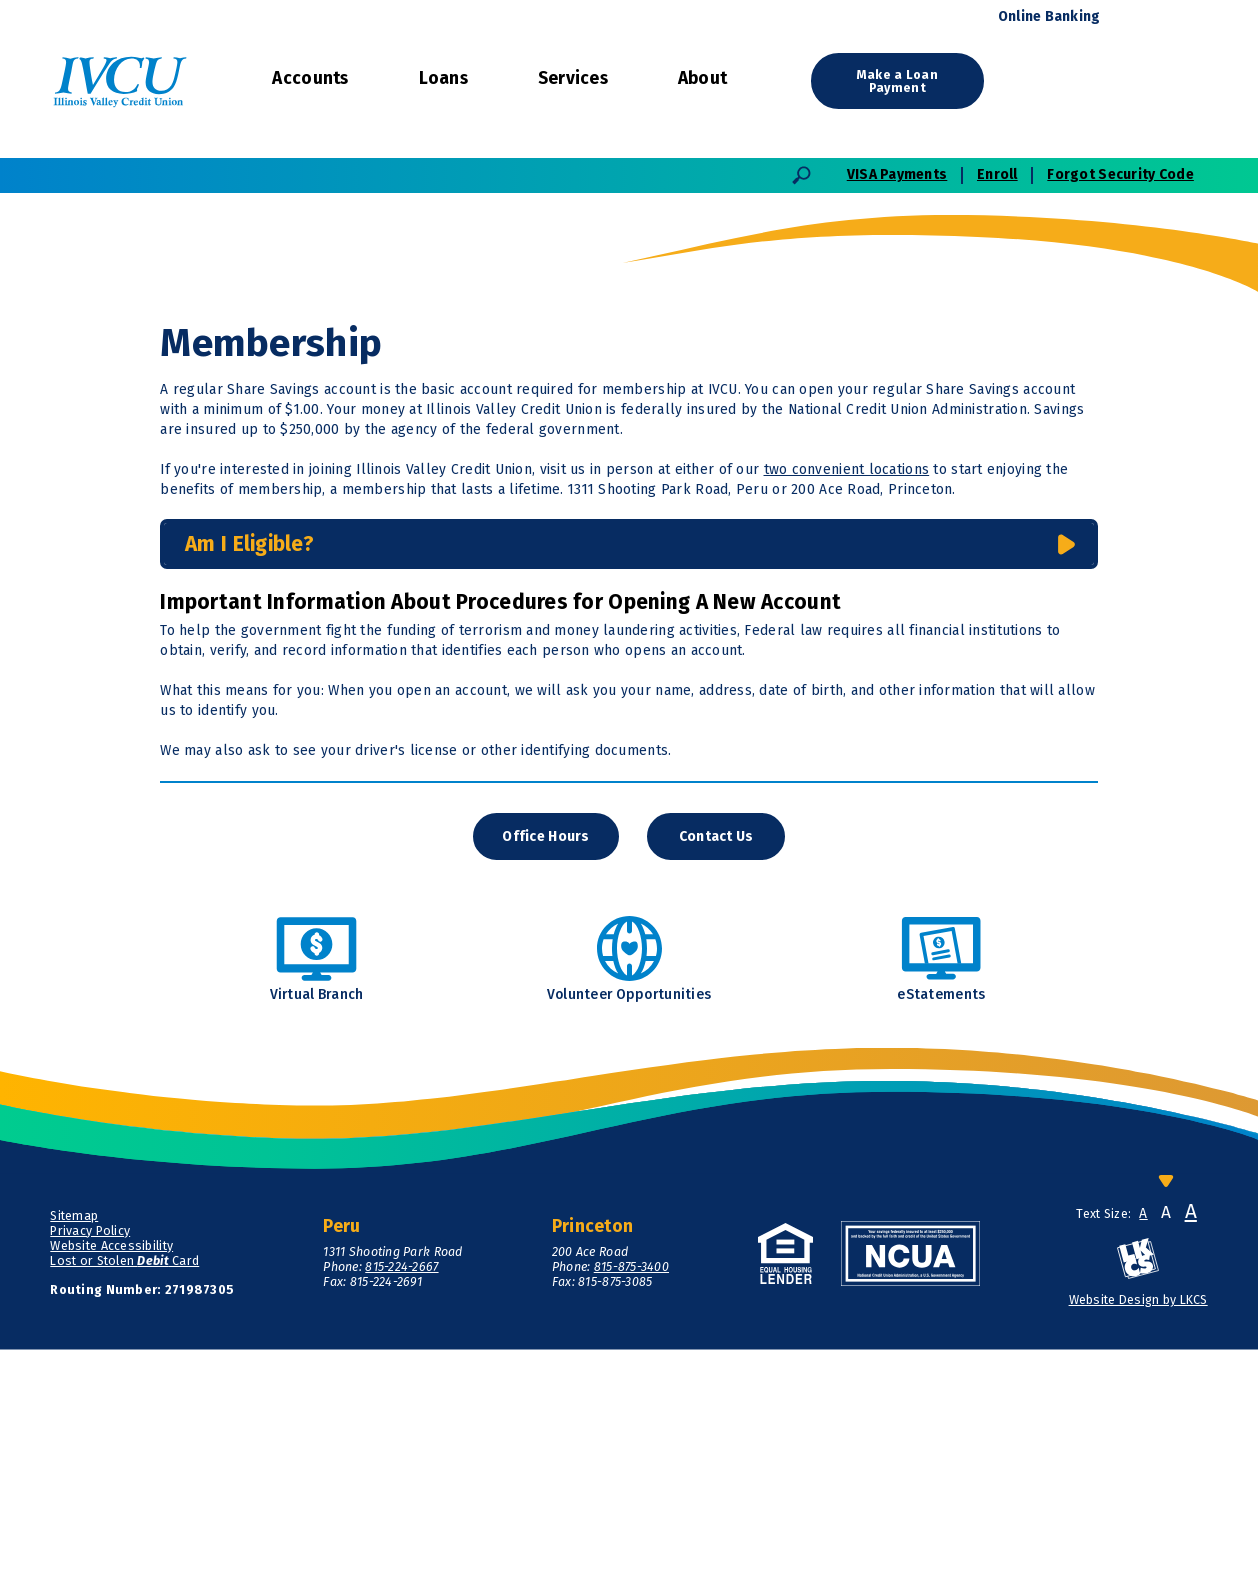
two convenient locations (847, 689)
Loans (443, 78)
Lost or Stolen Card (124, 1480)
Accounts (310, 78)
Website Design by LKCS (1138, 1521)
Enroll (997, 174)
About (702, 78)
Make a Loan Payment (897, 81)
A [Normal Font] (1166, 1434)
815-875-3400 (631, 1486)
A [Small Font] (1143, 1435)
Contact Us (716, 1056)
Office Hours (545, 1056)
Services (573, 78)
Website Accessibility (111, 1465)
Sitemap (74, 1435)
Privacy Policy (90, 1450)
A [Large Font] (1191, 1432)
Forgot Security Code (1120, 174)
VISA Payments (897, 174)
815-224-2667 (401, 1486)
